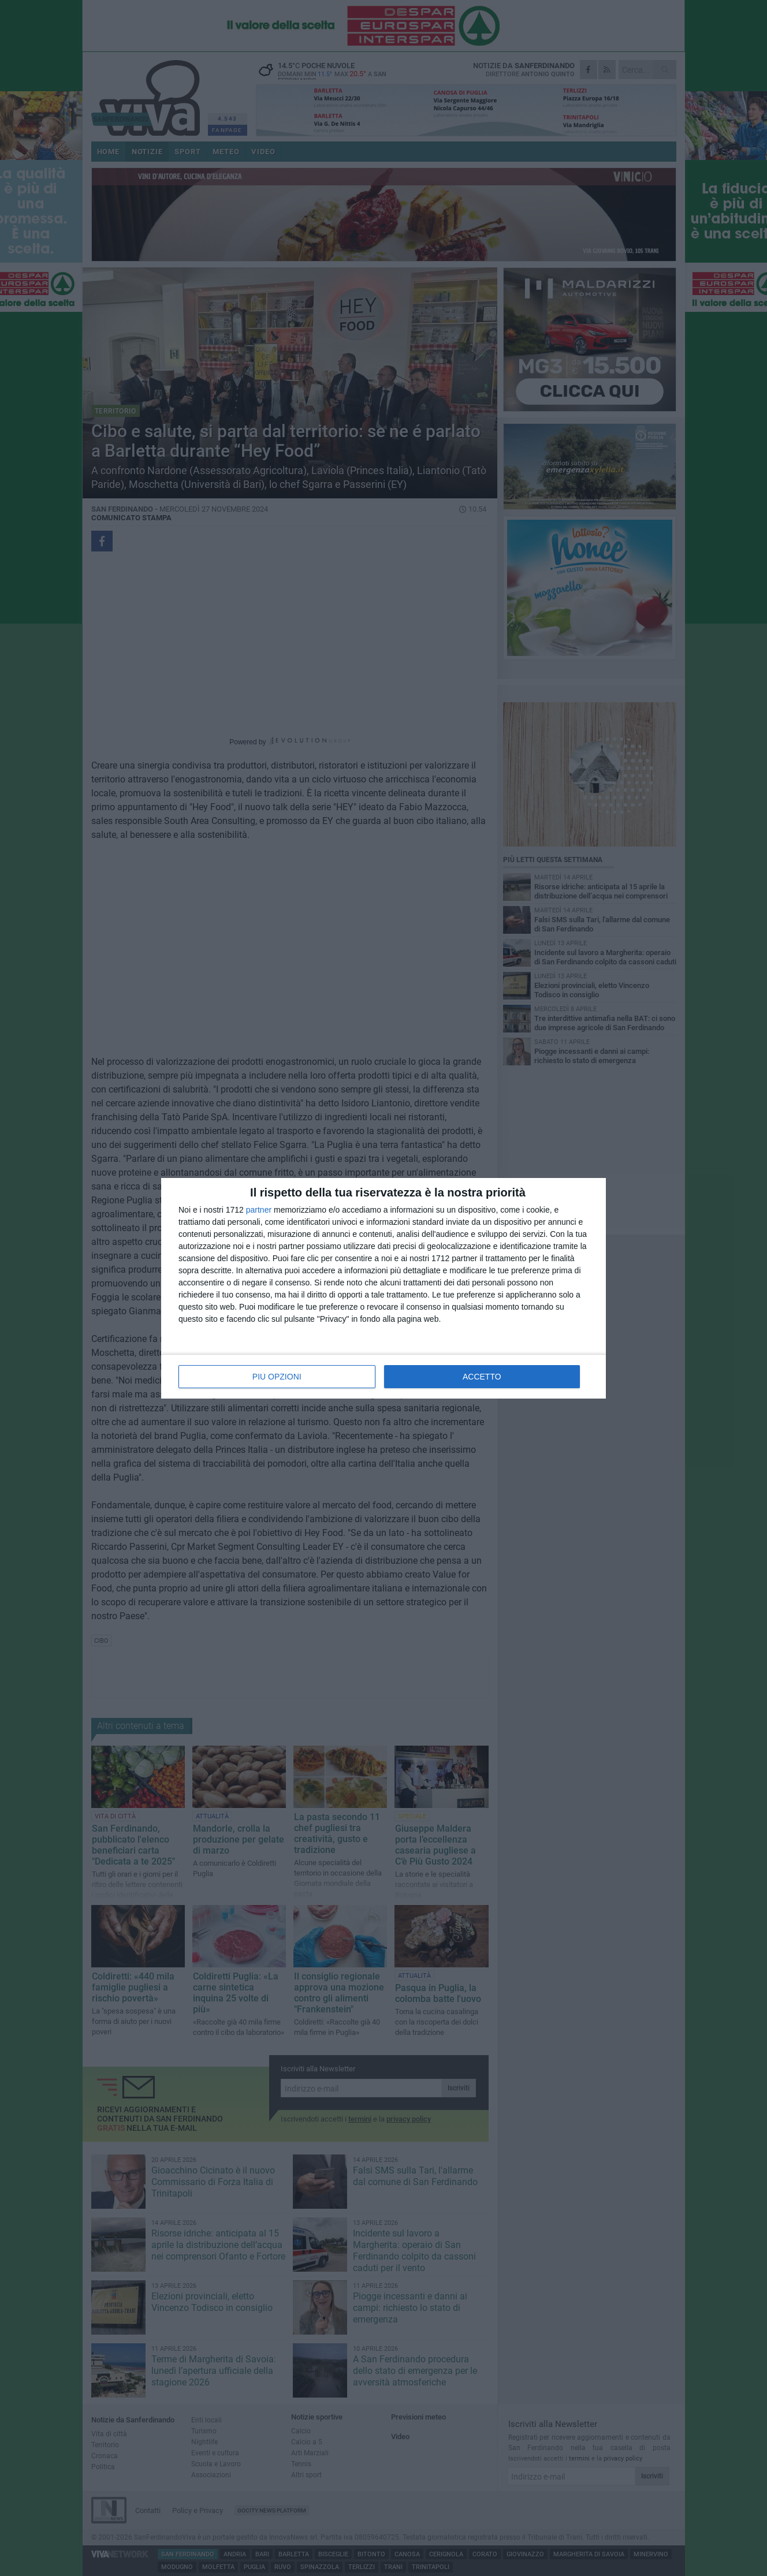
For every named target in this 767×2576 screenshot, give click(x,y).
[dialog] (383, 1288)
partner (258, 1210)
